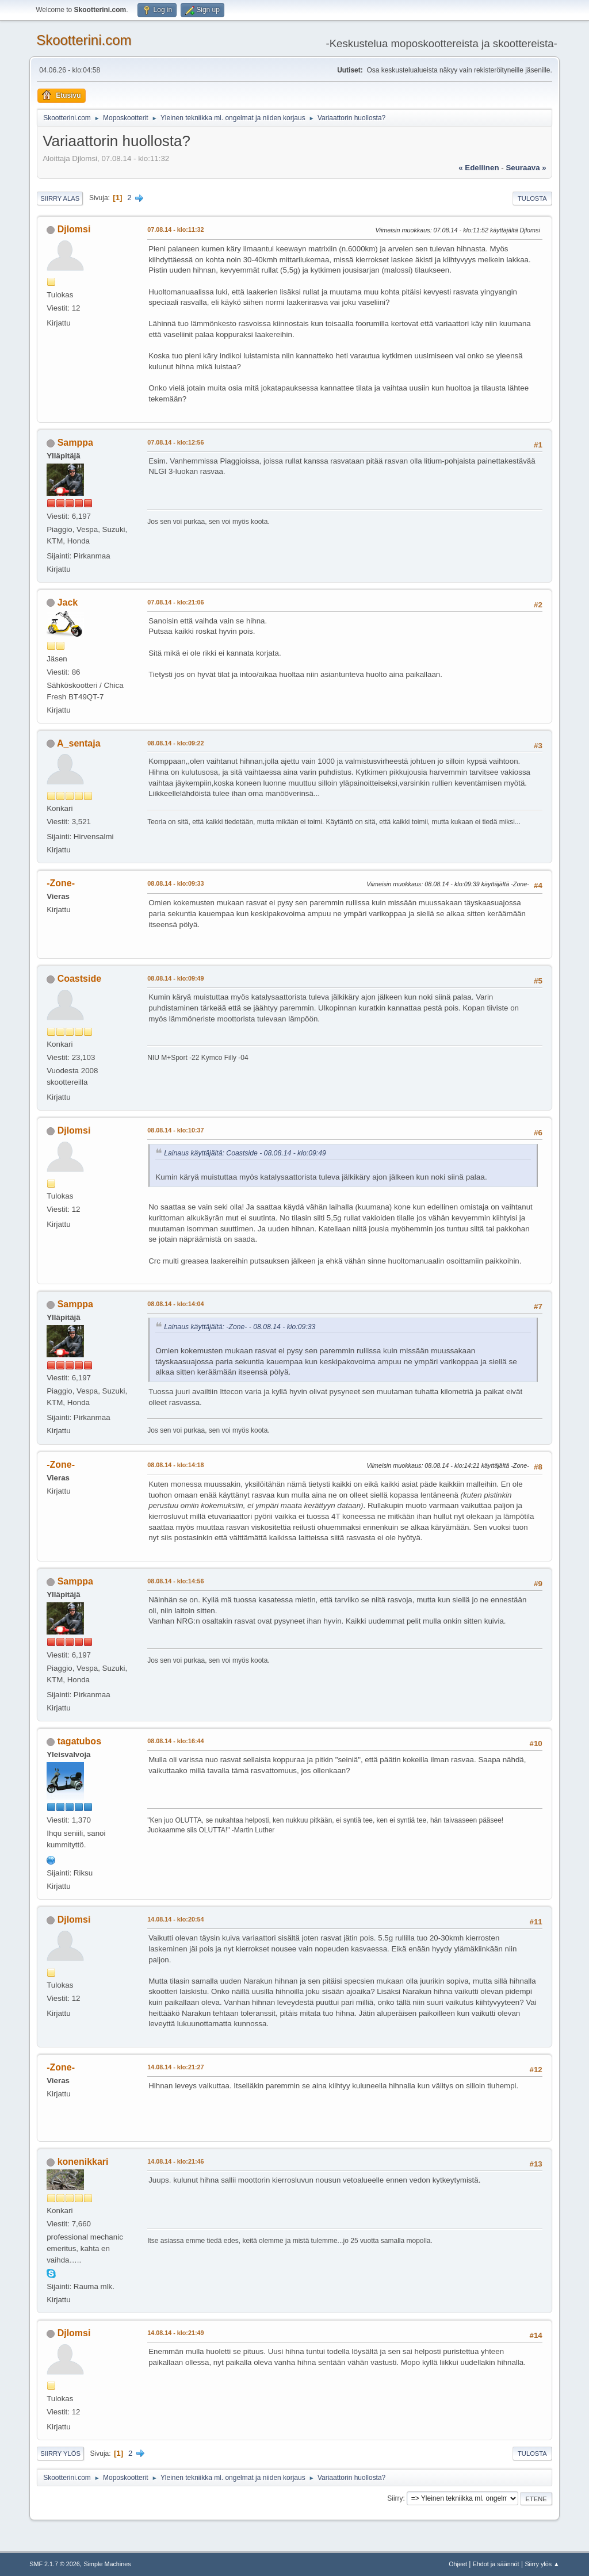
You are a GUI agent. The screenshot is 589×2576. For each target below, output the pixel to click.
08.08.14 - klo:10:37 (175, 1130)
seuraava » (526, 167)
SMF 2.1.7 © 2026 (54, 2563)
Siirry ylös (60, 2453)
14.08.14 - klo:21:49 (175, 2332)
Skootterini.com (83, 40)
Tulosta (532, 198)
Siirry (395, 2498)
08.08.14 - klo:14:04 (175, 1303)
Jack (68, 602)
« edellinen (478, 167)
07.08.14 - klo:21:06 (175, 602)
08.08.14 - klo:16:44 (175, 1740)
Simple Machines (107, 2563)
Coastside (79, 978)
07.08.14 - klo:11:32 (175, 229)
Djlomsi (74, 229)
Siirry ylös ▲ (542, 2563)
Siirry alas (59, 198)
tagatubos (79, 1741)
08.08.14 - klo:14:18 (175, 1464)
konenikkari (83, 2162)
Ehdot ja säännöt (496, 2563)
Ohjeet (458, 2563)
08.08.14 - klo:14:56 (175, 1581)
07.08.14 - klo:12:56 (175, 442)
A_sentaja (79, 743)
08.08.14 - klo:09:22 (175, 743)
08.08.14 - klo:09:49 (175, 978)
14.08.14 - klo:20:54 (175, 1919)
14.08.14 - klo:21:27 (175, 2067)
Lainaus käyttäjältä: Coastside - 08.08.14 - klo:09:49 (245, 1153)
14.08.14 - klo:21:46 (175, 2161)
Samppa (75, 442)
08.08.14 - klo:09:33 (175, 883)
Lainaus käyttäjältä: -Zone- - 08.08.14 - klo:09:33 (239, 1327)
